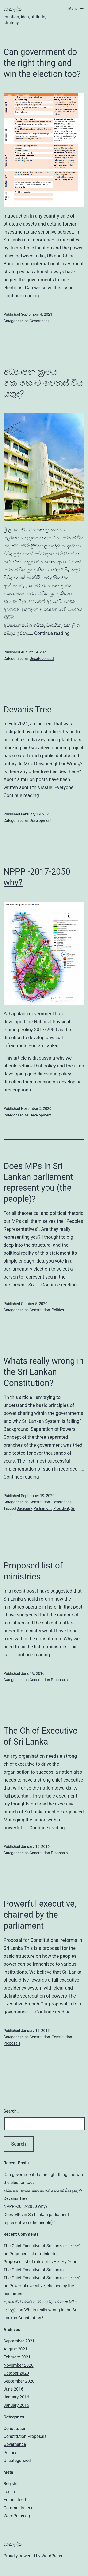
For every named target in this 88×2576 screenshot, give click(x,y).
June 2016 (13, 2389)
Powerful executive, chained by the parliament (40, 1915)
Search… (12, 2111)
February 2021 (17, 2356)
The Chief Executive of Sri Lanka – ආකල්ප (43, 2245)
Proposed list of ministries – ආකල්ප (37, 2261)
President (61, 1508)
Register (11, 2483)
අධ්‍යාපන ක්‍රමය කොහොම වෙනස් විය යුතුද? (43, 383)
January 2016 (16, 2396)
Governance (40, 321)
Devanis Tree (28, 710)
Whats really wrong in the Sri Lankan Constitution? (44, 1372)
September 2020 (19, 2381)
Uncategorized (42, 658)
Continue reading (21, 295)
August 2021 (15, 2348)
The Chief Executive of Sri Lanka (34, 2269)
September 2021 (19, 2341)
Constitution (40, 1310)
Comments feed (19, 2507)
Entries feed (15, 2499)
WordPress (52, 2555)
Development (41, 820)
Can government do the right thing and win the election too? (42, 63)
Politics (58, 1310)
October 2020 (16, 2373)
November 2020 (19, 2365)
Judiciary (24, 1508)
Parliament (43, 1508)
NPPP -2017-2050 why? (25, 2206)
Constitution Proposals (49, 1680)
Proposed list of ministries (34, 2253)
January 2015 (16, 2405)
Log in (9, 2491)
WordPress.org (17, 2515)
